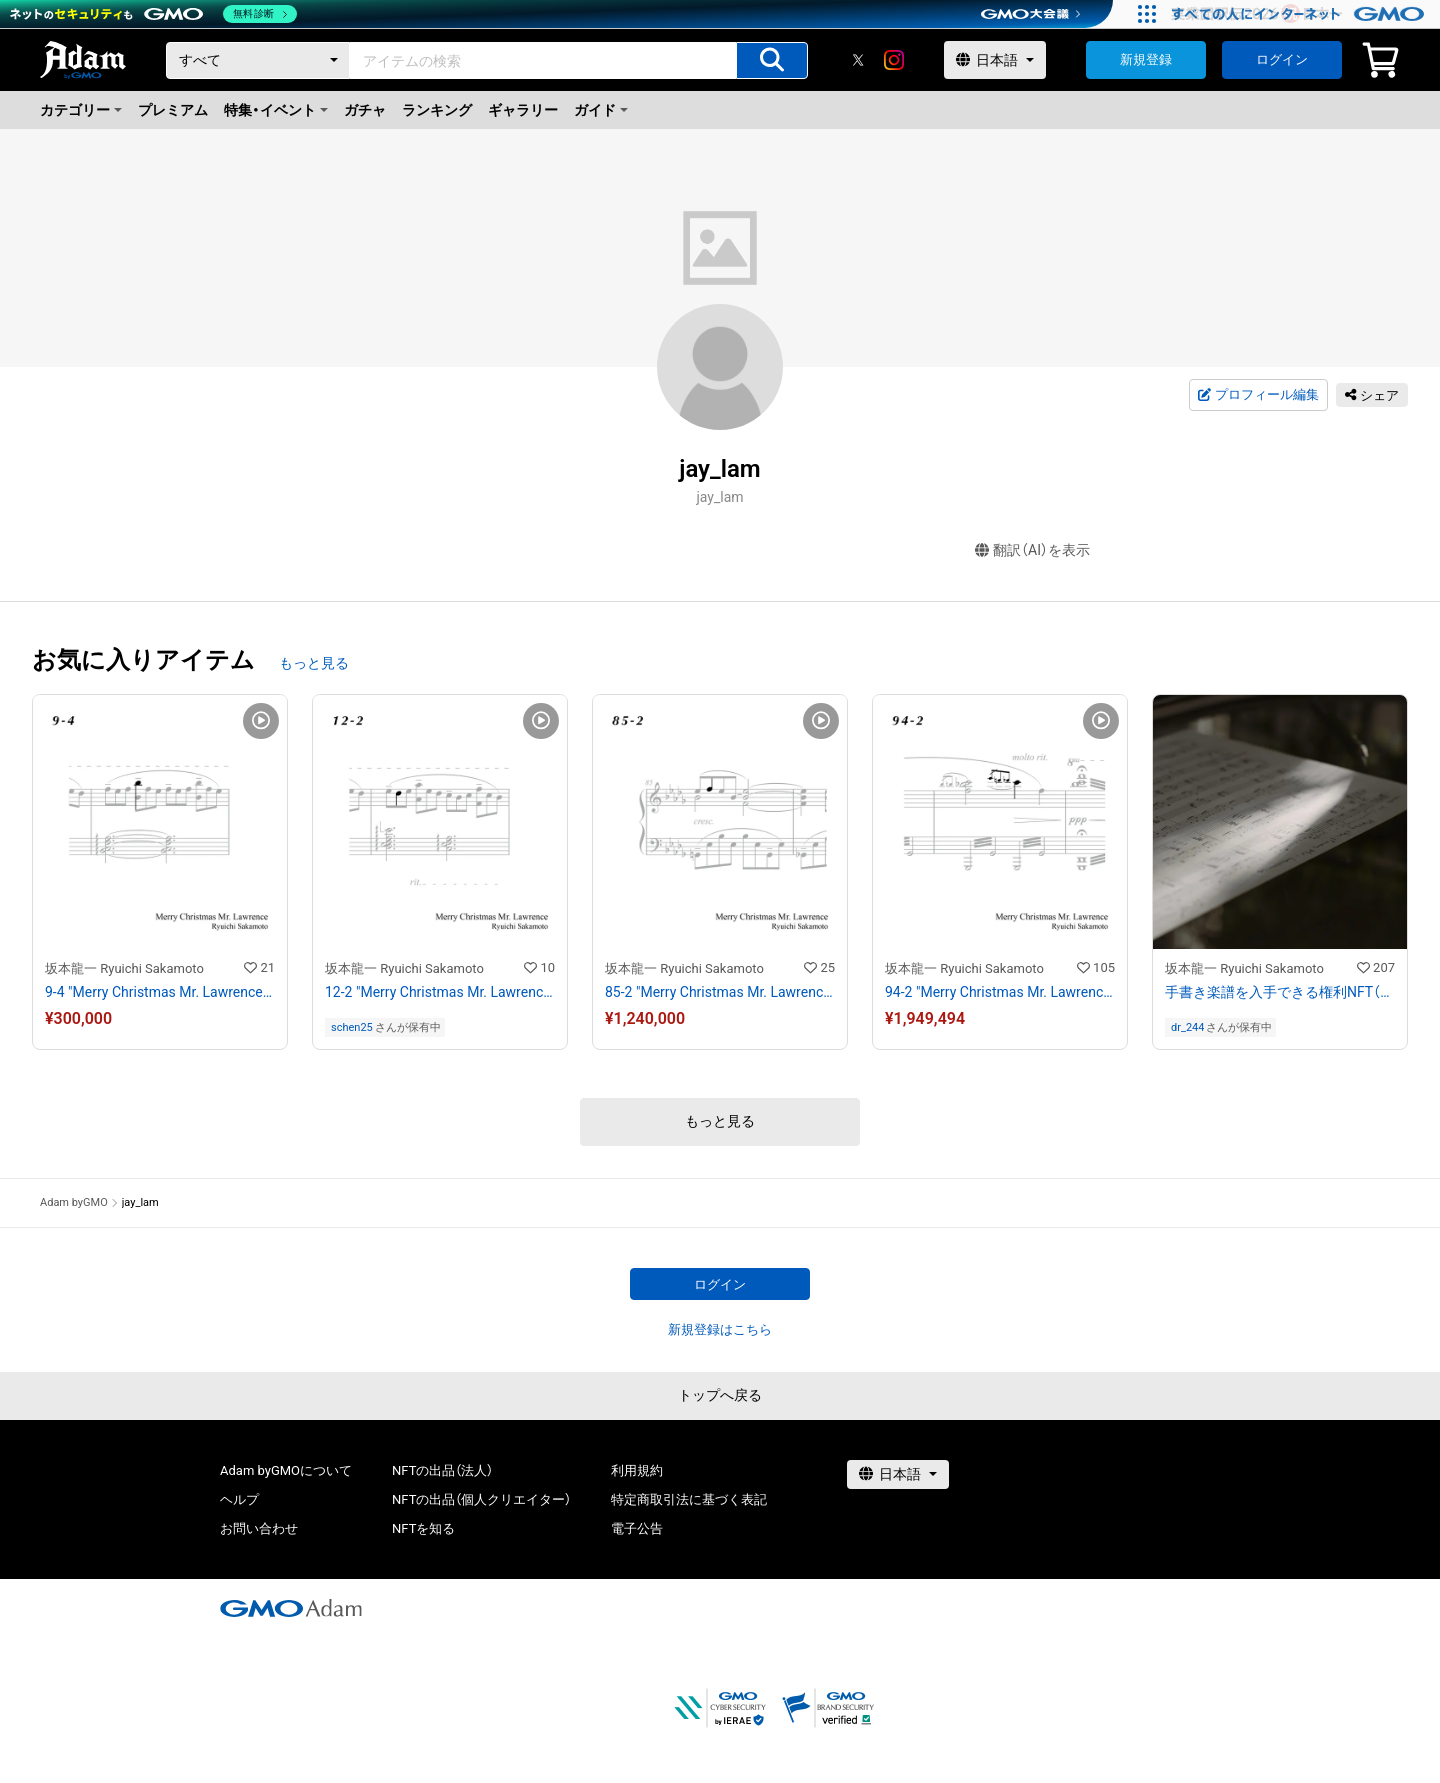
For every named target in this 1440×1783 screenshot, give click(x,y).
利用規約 (637, 1470)
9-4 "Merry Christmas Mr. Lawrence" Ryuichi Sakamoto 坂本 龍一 (160, 992)
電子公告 (637, 1528)
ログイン (1282, 59)
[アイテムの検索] (772, 60)
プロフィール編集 (1258, 395)
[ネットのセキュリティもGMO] (153, 14)
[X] (858, 60)
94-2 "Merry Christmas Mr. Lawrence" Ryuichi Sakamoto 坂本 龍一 (1000, 992)
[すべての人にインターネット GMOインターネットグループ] (1300, 14)
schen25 (352, 1027)
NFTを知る (423, 1528)
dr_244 (1187, 1027)
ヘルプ (239, 1499)
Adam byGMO (74, 1202)
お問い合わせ (259, 1528)
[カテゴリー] (258, 60)
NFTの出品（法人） (442, 1470)
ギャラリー (523, 110)
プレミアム (173, 110)
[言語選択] (995, 60)
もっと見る (314, 663)
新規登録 (1146, 59)
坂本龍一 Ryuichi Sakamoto (124, 968)
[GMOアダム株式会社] (291, 1608)
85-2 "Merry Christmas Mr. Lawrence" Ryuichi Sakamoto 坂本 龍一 (720, 992)
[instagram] (894, 60)
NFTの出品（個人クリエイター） (481, 1499)
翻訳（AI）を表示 (1032, 550)
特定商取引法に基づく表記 (689, 1499)
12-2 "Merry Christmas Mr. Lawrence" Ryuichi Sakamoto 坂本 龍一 (440, 992)
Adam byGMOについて (286, 1470)
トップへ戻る (720, 1395)
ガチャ (365, 110)
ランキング (437, 110)
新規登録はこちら (720, 1329)
